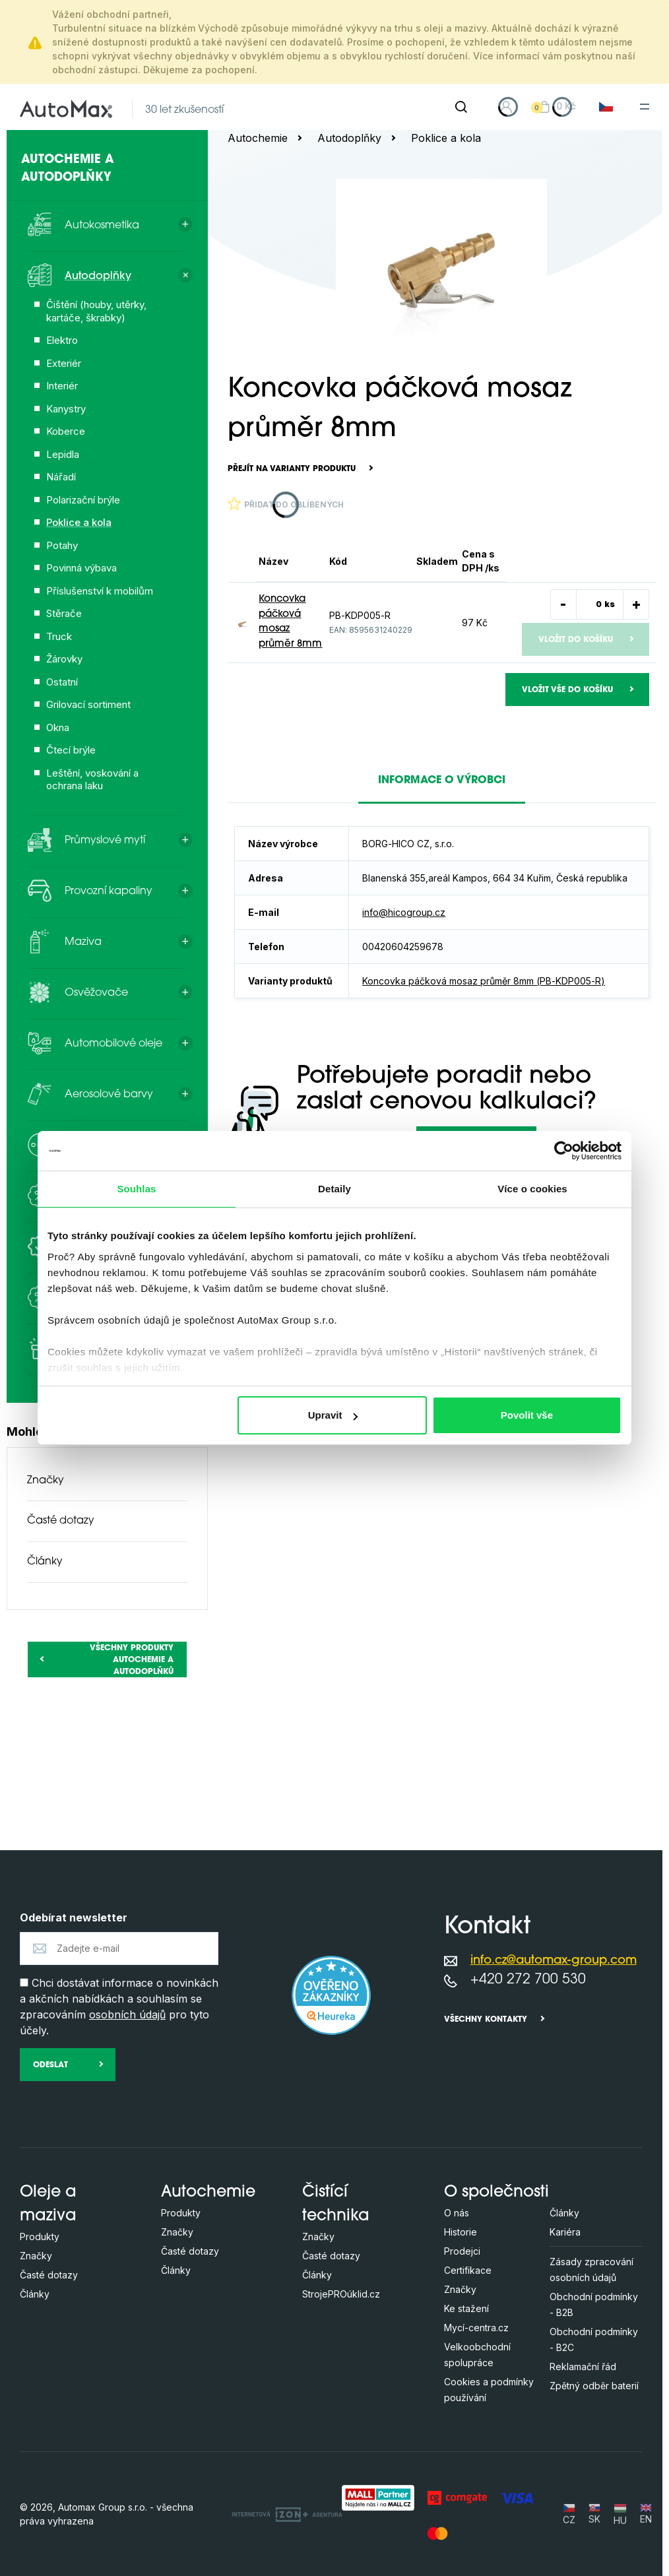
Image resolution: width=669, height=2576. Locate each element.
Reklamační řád (583, 2366)
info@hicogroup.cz (403, 912)
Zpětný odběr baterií (594, 2385)
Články (45, 1562)
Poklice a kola (446, 138)
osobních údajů (127, 2014)
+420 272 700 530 (528, 1980)
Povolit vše (527, 1415)
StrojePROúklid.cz (341, 2294)
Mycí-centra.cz (476, 2327)
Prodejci (462, 2251)
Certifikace (468, 2270)
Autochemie (258, 138)
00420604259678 (402, 946)
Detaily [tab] (334, 1188)
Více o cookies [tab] (532, 1188)
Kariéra (565, 2232)
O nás (456, 2212)
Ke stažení (466, 2308)
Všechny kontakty (485, 2020)
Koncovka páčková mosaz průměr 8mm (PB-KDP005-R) (483, 980)
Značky (45, 1480)
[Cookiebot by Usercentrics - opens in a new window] (563, 1151)
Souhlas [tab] (136, 1188)
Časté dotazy (60, 1521)
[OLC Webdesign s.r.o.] (287, 2514)
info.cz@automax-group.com (553, 1960)
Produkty (39, 2236)
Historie (460, 2232)
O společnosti (496, 2193)
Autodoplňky (349, 138)
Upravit (333, 1415)
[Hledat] (461, 107)
